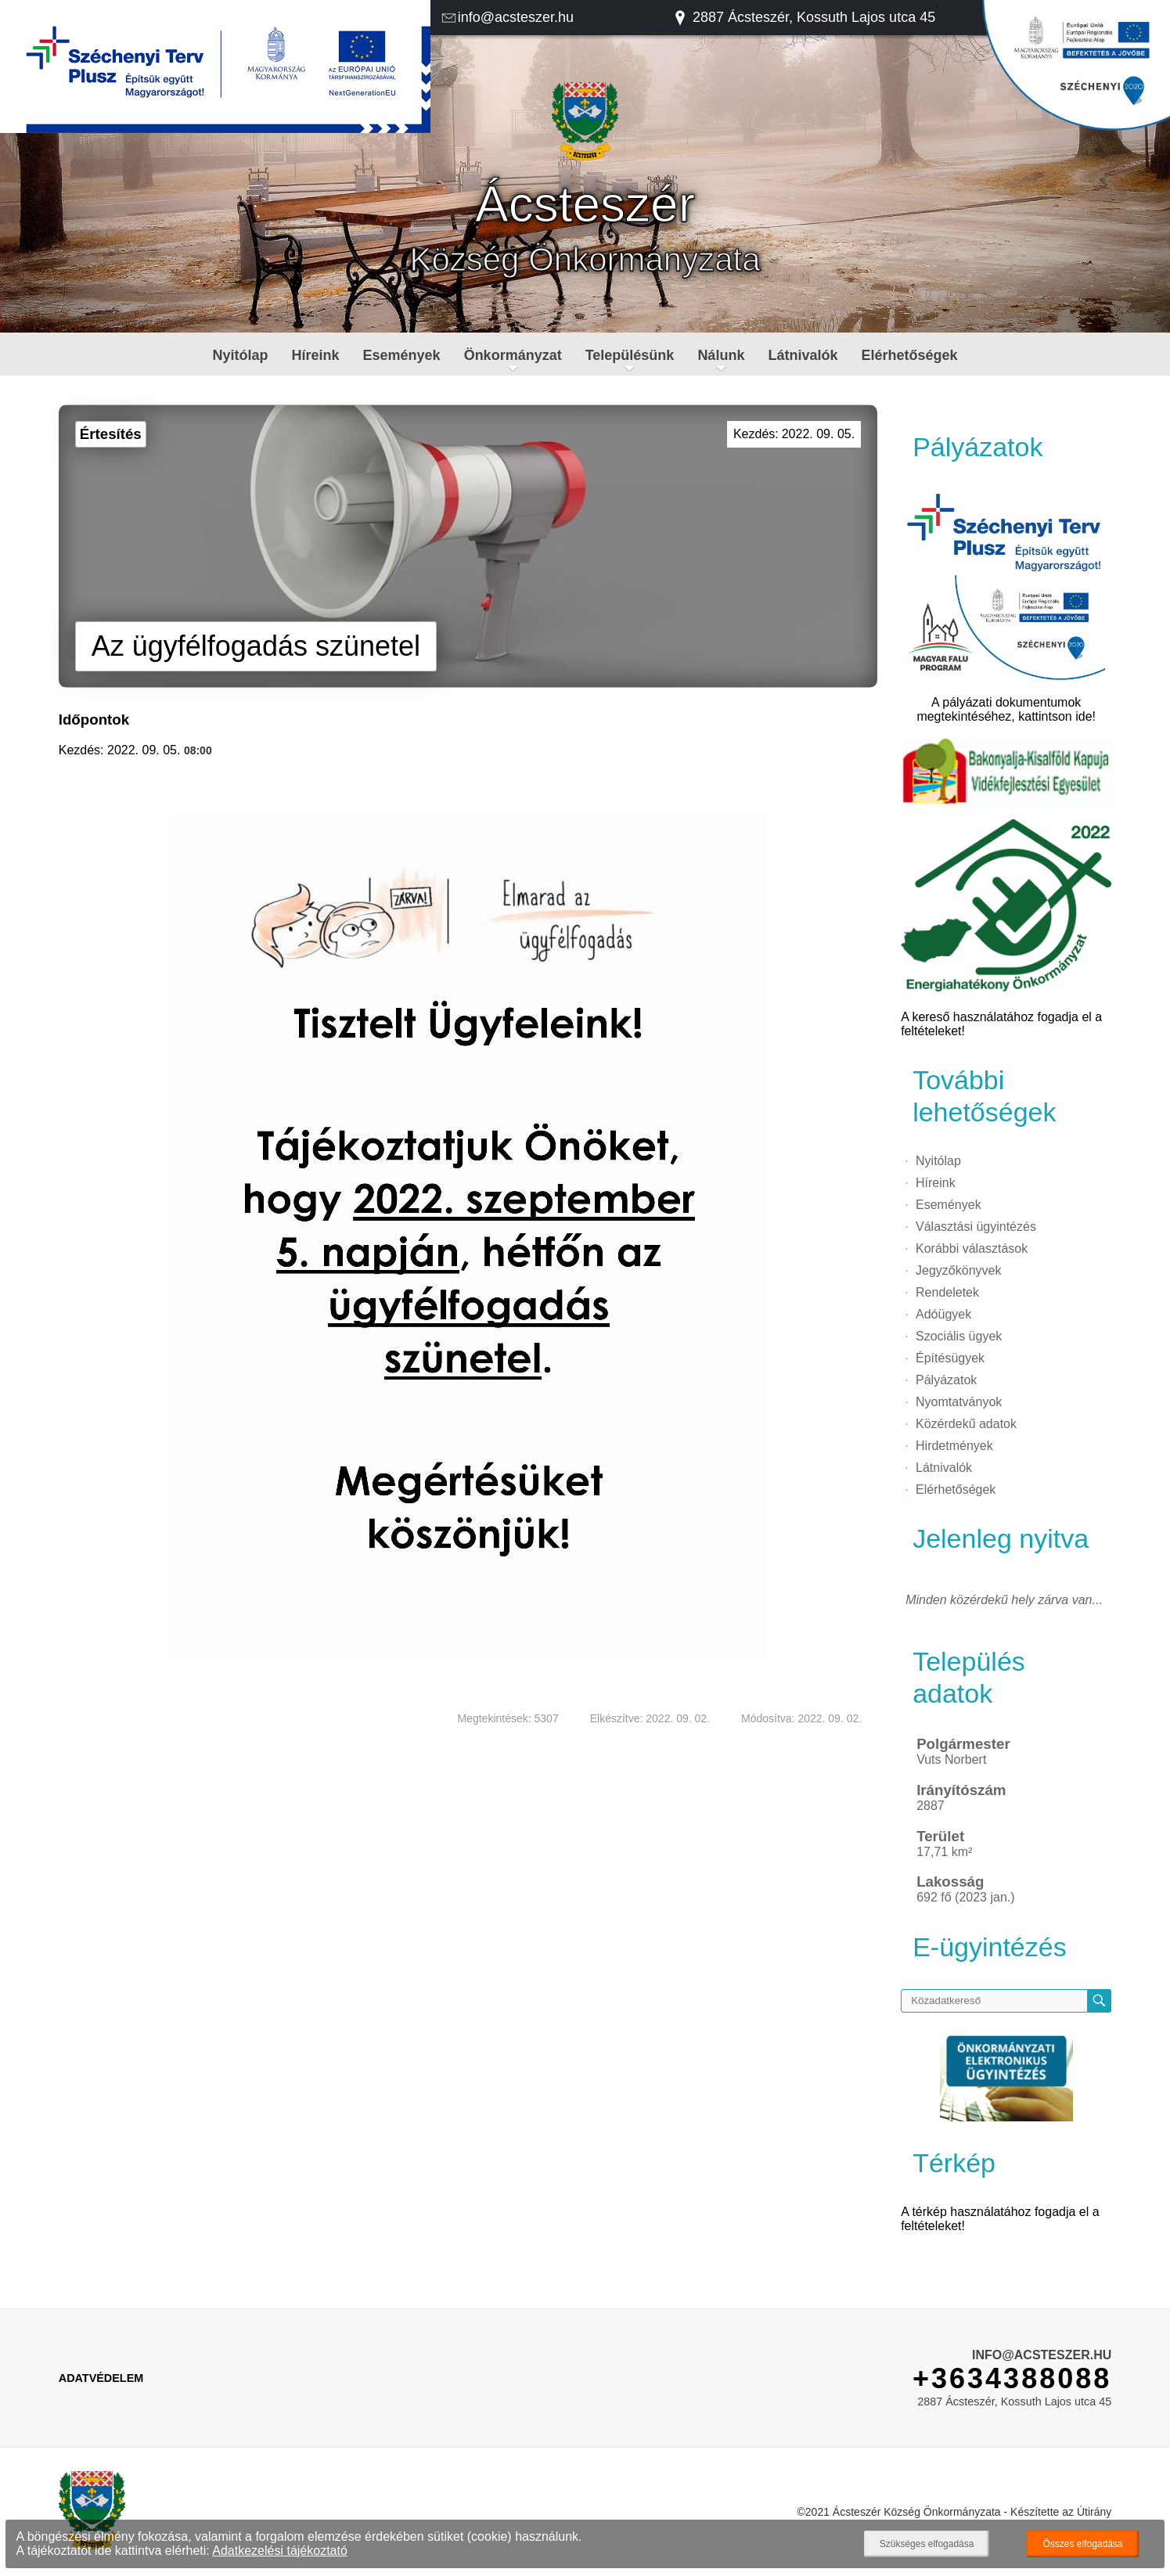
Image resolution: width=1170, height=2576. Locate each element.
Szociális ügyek (959, 1336)
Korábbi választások (972, 1248)
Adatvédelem (101, 2378)
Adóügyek (943, 1314)
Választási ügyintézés (976, 1226)
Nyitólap (240, 355)
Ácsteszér (585, 204)
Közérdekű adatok (966, 1423)
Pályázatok (946, 1380)
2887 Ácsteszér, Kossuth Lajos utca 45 (803, 17)
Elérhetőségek (909, 355)
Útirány (1094, 2512)
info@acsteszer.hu (507, 17)
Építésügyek (950, 1358)
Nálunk (720, 355)
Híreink (316, 355)
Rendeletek (947, 1292)
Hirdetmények (954, 1445)
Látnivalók (802, 355)
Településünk (630, 355)
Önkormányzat (513, 355)
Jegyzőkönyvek (958, 1270)
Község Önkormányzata (584, 259)
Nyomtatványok (959, 1402)
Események (402, 355)
